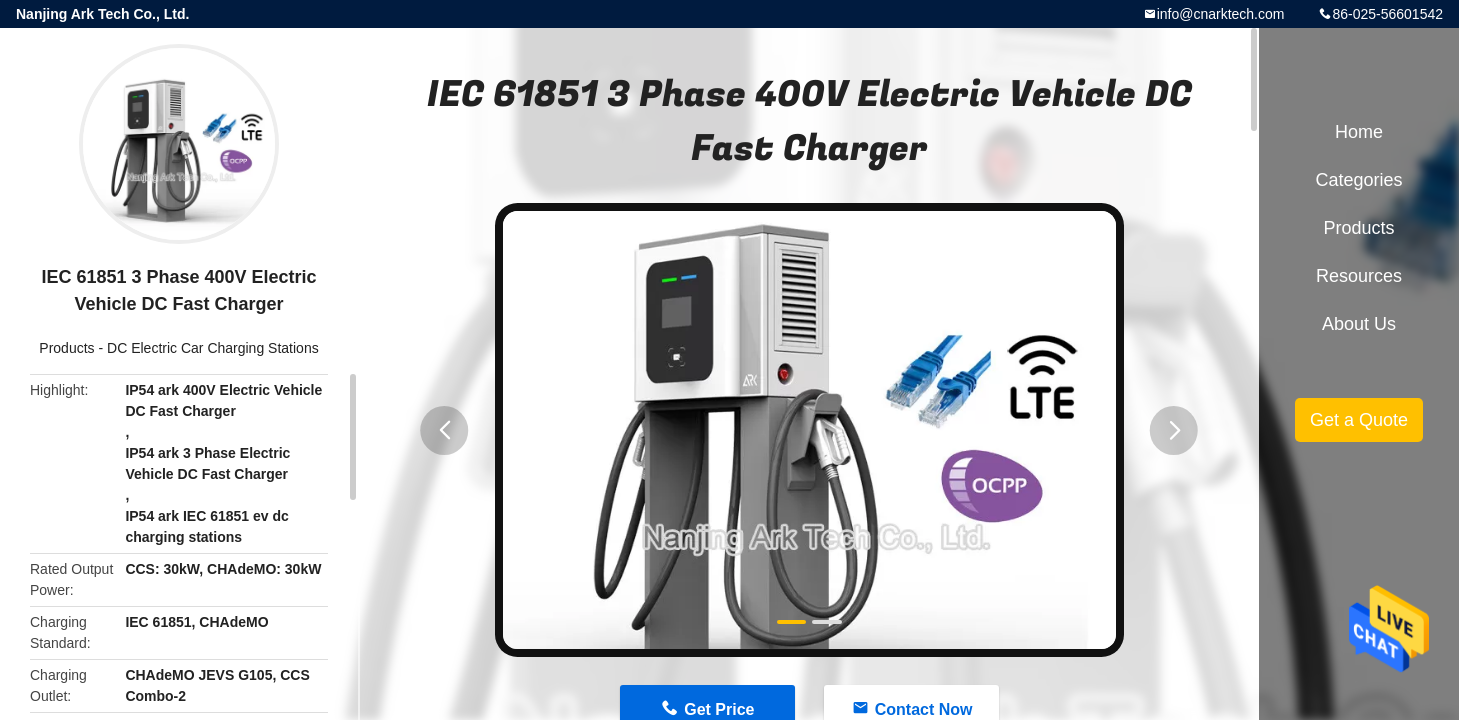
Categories (1358, 180)
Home (1359, 132)
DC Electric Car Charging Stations (213, 348)
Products (66, 348)
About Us (1359, 324)
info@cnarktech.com (1221, 14)
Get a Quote (1359, 420)
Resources (1359, 276)
